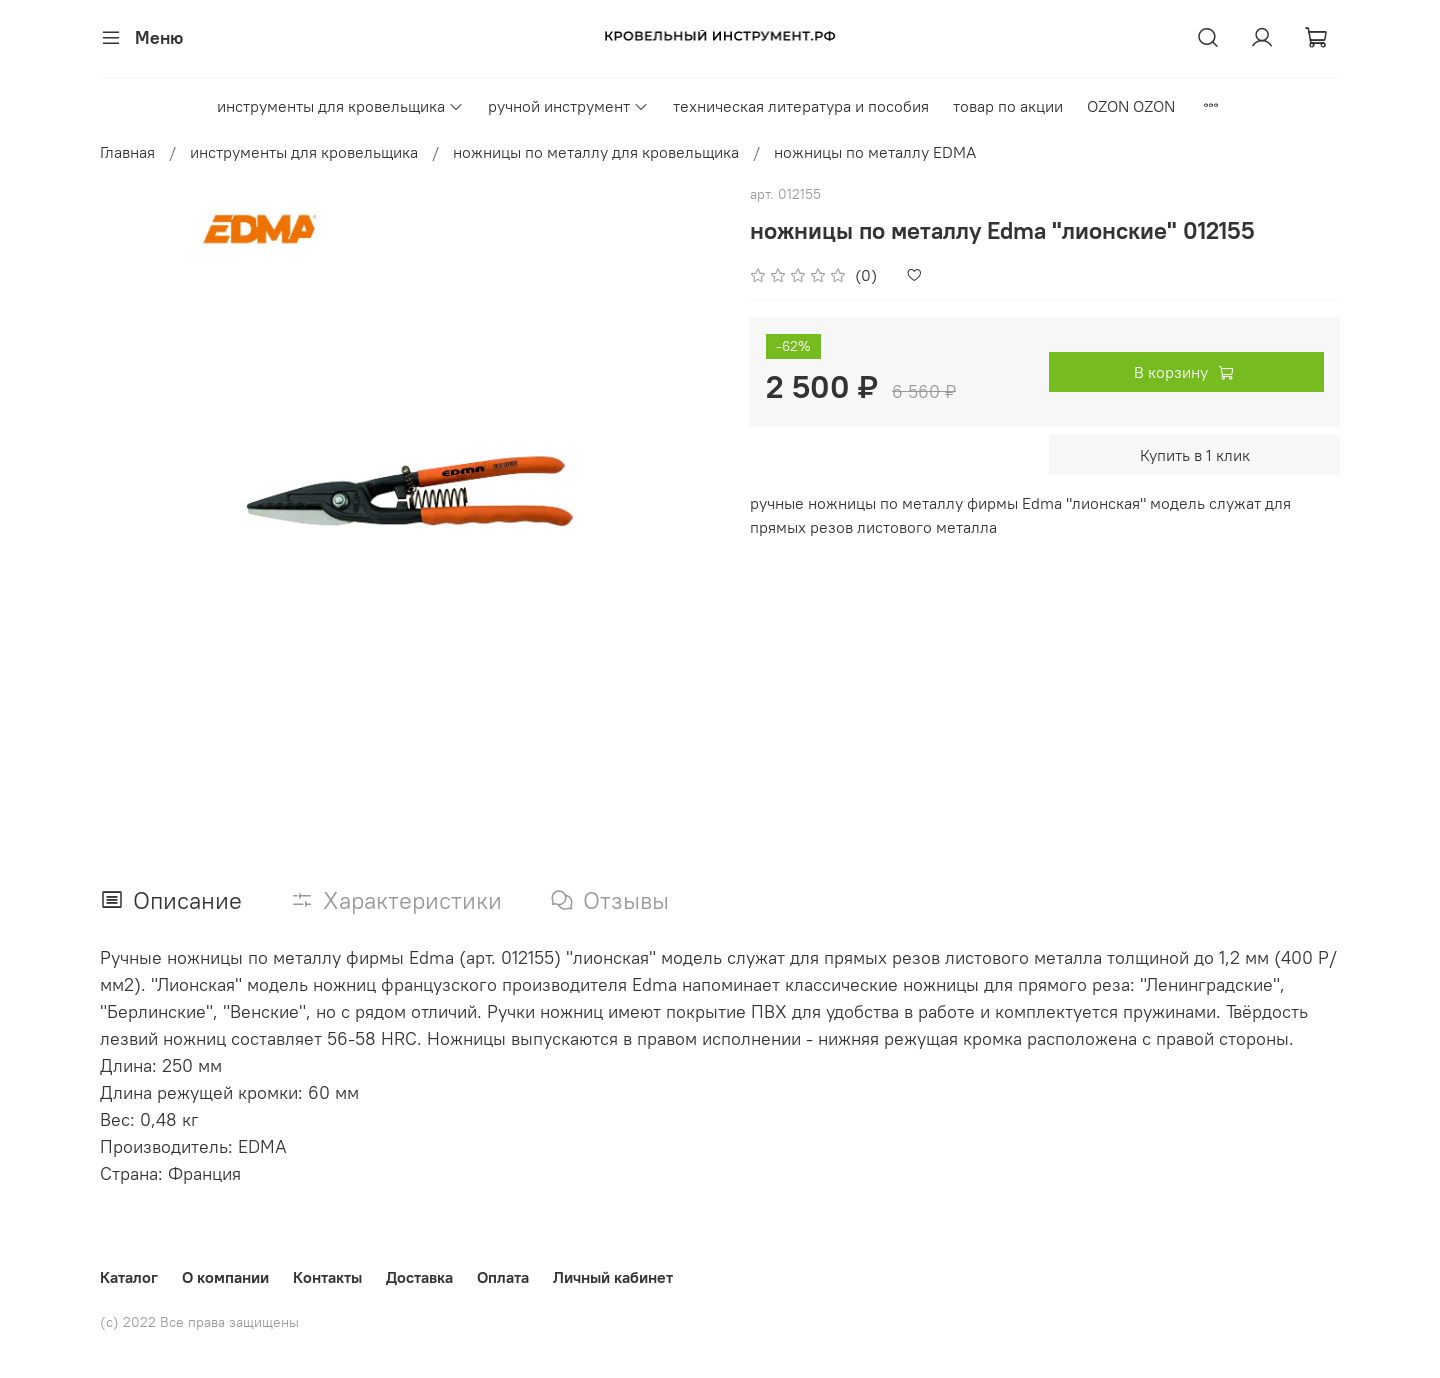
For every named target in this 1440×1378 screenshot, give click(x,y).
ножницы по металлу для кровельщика (596, 152)
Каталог (129, 1277)
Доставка (419, 1277)
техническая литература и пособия (801, 106)
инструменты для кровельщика (340, 106)
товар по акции (1008, 106)
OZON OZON (1131, 106)
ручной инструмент (568, 106)
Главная (127, 152)
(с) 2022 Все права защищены (199, 1322)
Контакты (327, 1277)
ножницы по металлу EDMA (875, 152)
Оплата (503, 1277)
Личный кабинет (613, 1277)
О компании (225, 1277)
